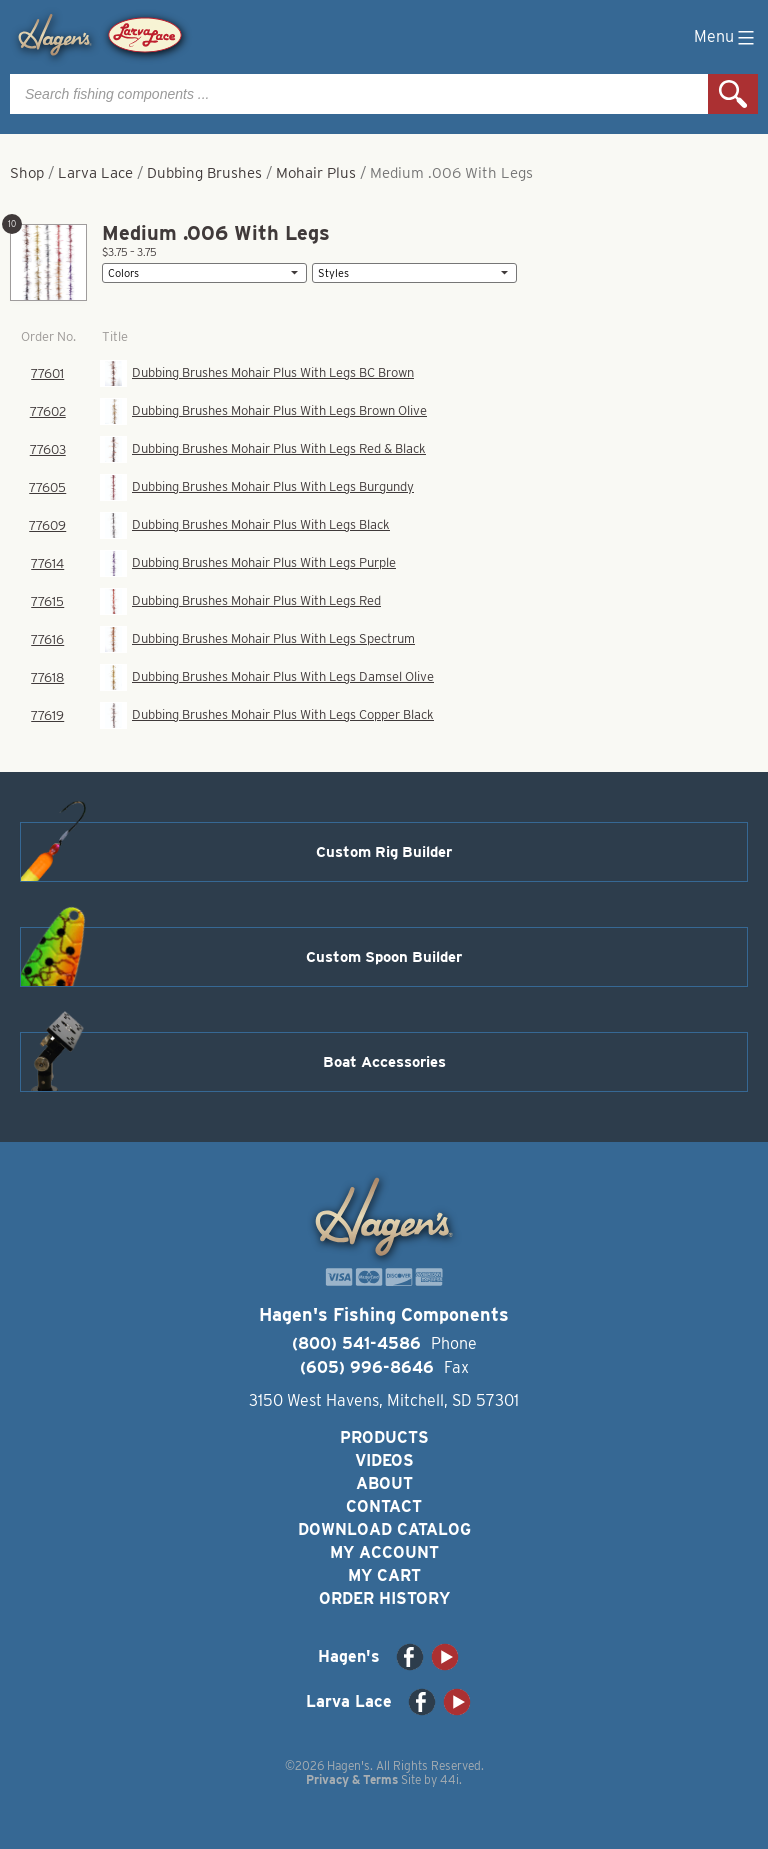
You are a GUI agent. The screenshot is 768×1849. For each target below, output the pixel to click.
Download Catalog (384, 1529)
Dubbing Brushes (204, 173)
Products (384, 1437)
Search (733, 94)
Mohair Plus (316, 173)
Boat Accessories (384, 1062)
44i (449, 1779)
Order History (384, 1598)
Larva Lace (95, 173)
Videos (384, 1460)
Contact (384, 1506)
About (384, 1483)
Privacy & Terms (352, 1779)
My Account (384, 1552)
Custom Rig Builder (384, 852)
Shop (27, 173)
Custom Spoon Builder (384, 957)
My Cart (384, 1575)
